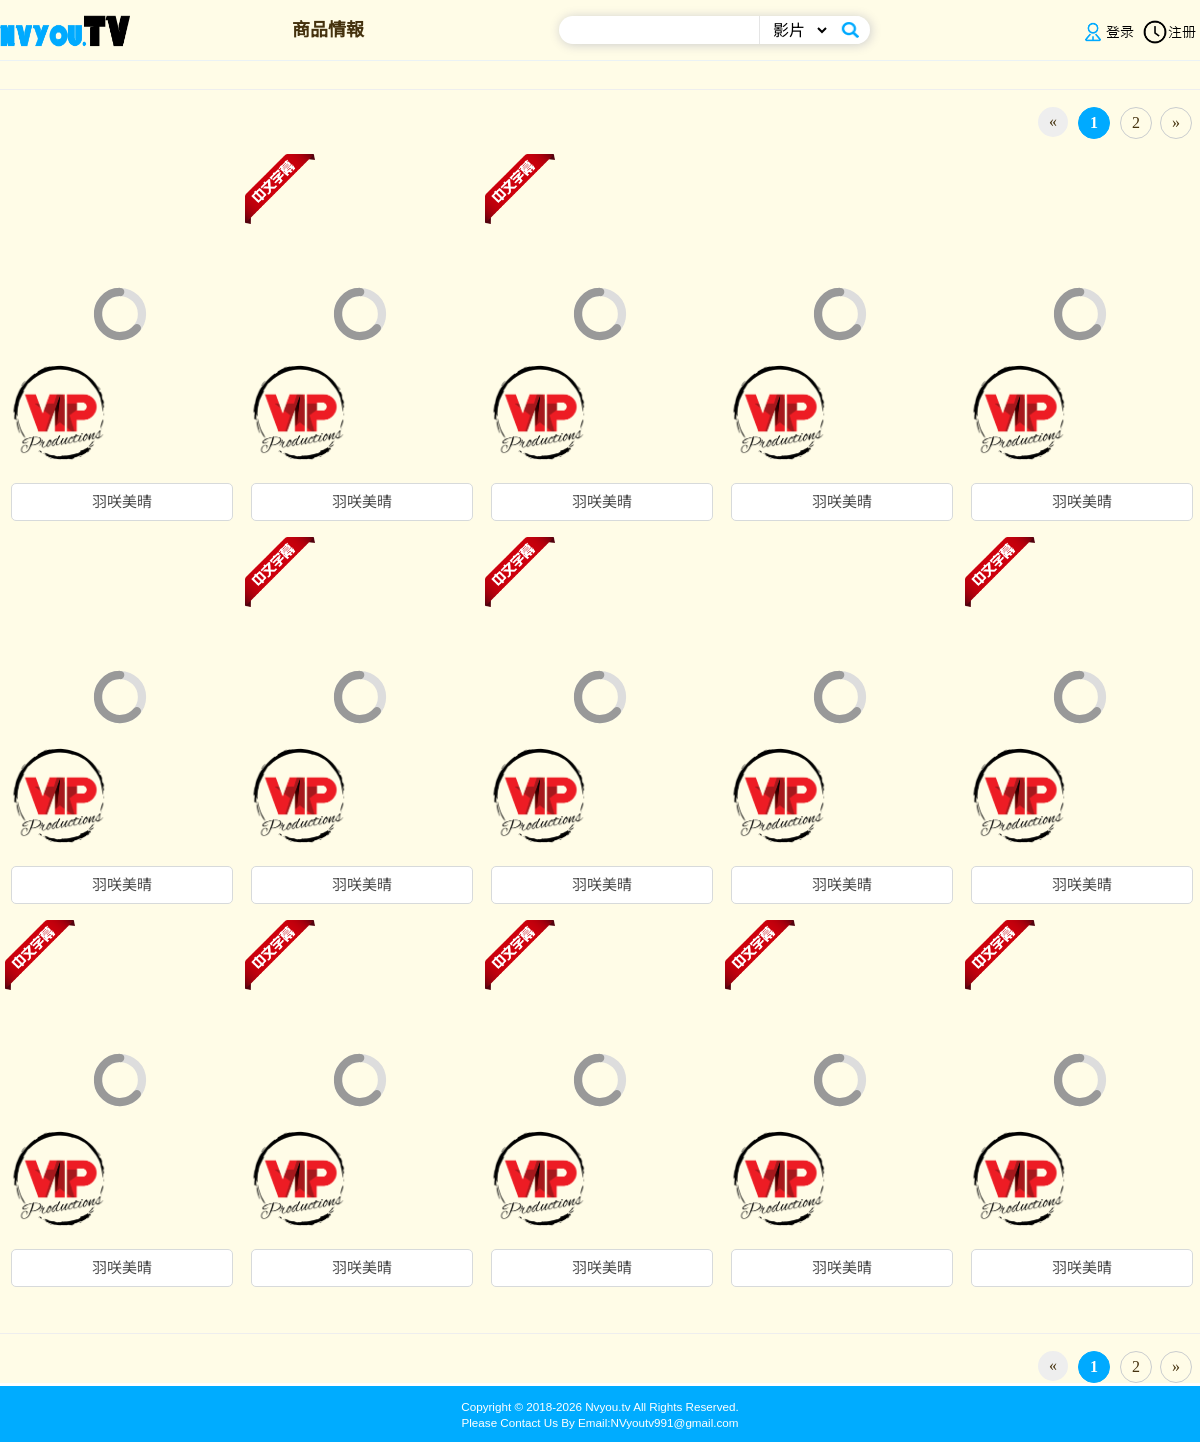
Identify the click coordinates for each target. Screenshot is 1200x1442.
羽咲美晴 (122, 502)
